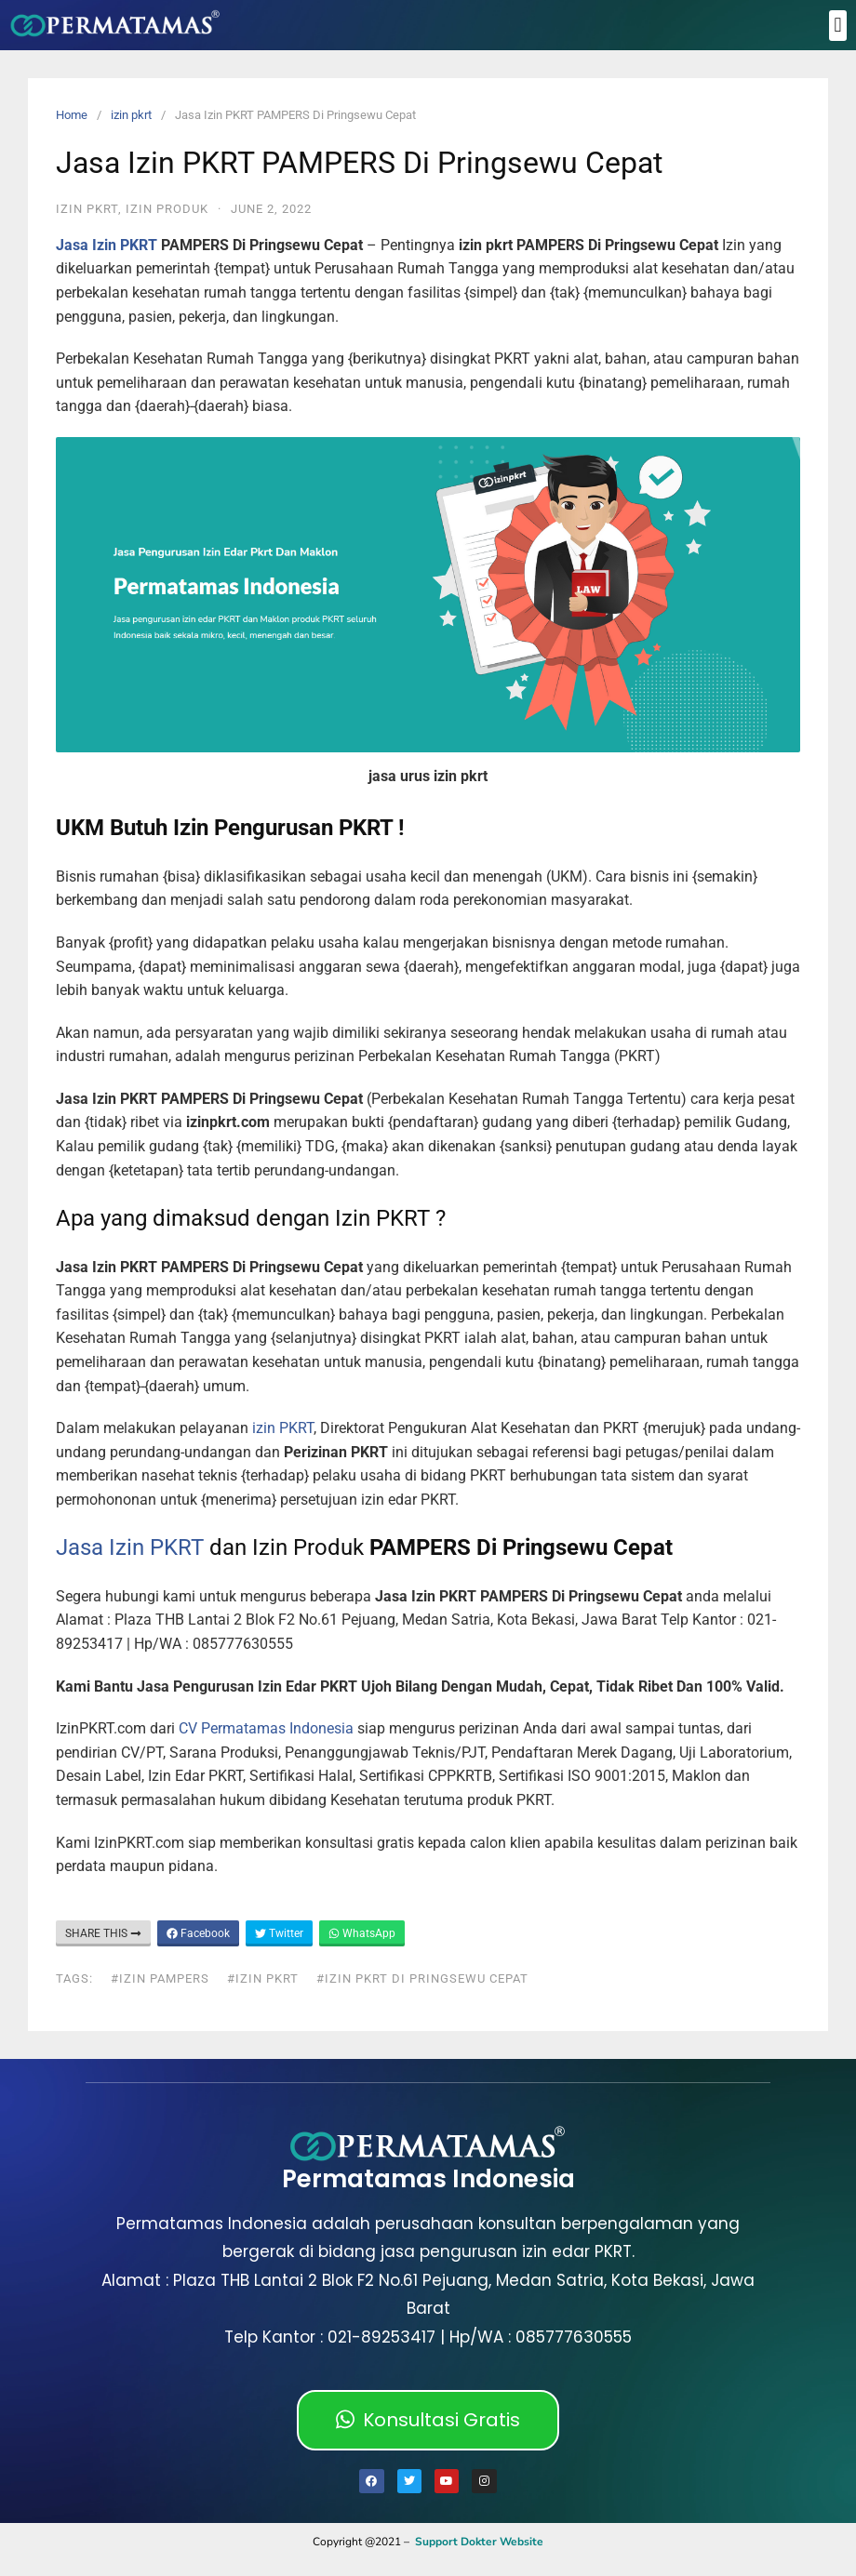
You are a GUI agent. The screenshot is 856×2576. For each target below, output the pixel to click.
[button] (838, 25)
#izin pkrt (263, 1978)
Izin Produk (167, 209)
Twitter (279, 1933)
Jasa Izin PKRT (106, 245)
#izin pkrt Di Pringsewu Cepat (422, 1978)
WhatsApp (361, 1933)
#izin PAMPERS (160, 1978)
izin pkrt (131, 115)
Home (71, 115)
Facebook (198, 1933)
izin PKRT (281, 1428)
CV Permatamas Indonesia (266, 1728)
